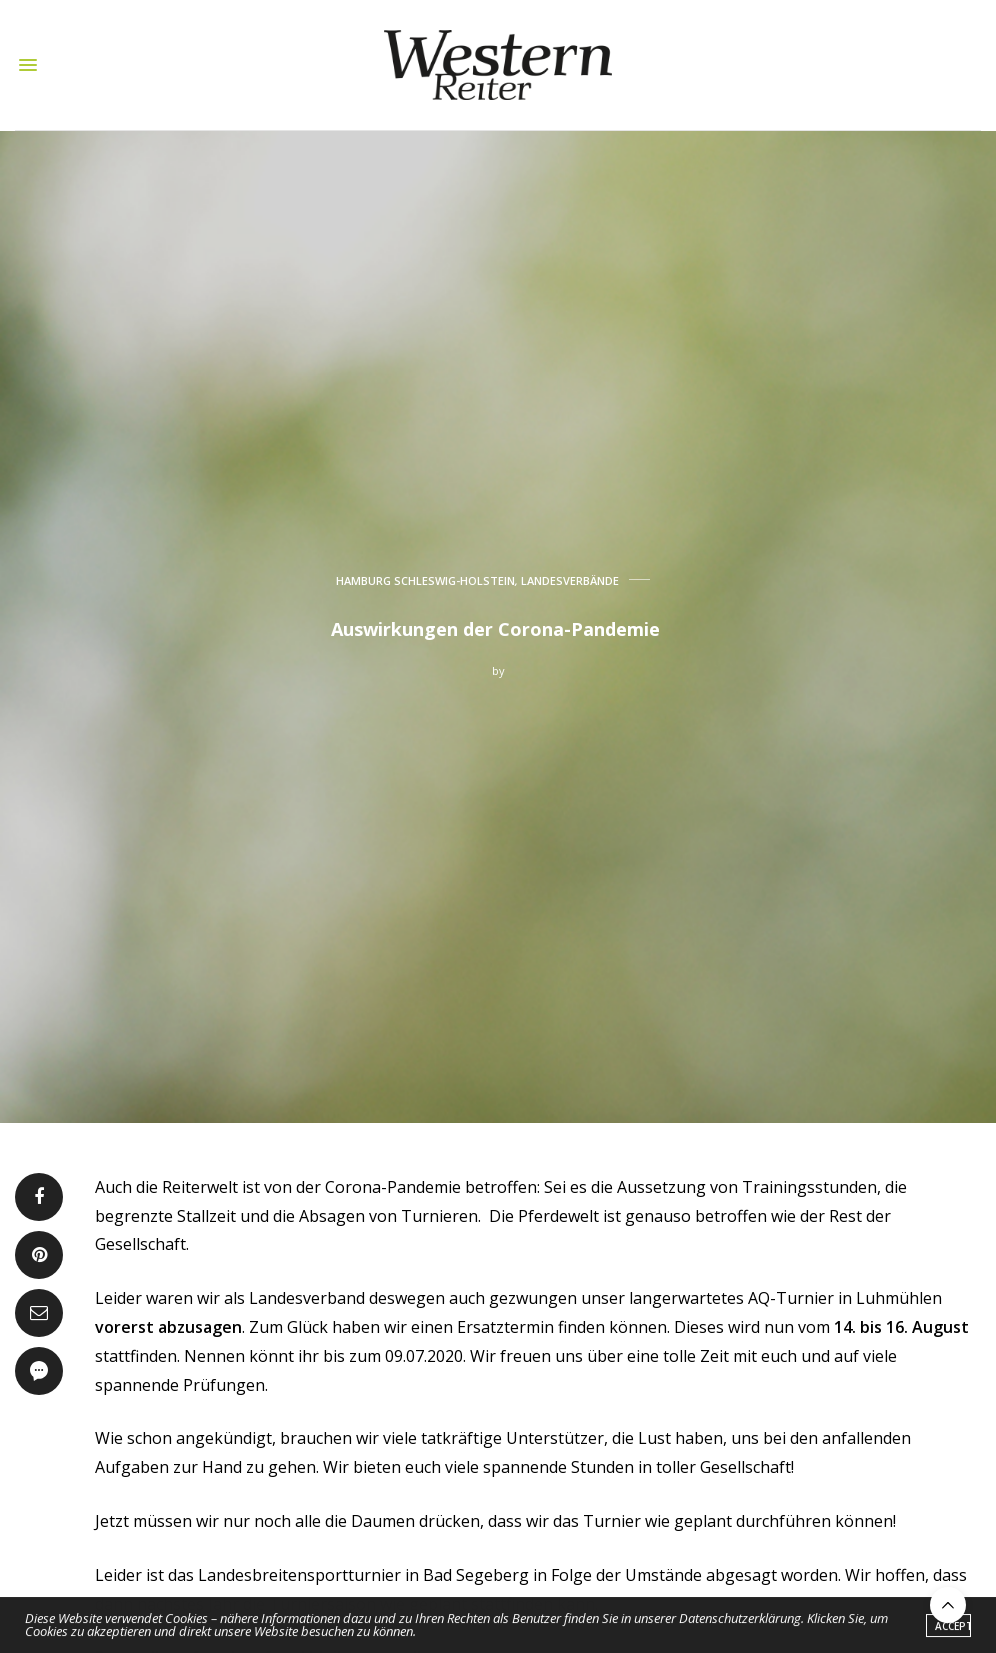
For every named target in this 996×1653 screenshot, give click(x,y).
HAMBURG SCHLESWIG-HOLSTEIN (425, 580)
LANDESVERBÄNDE (570, 580)
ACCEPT (953, 1628)
